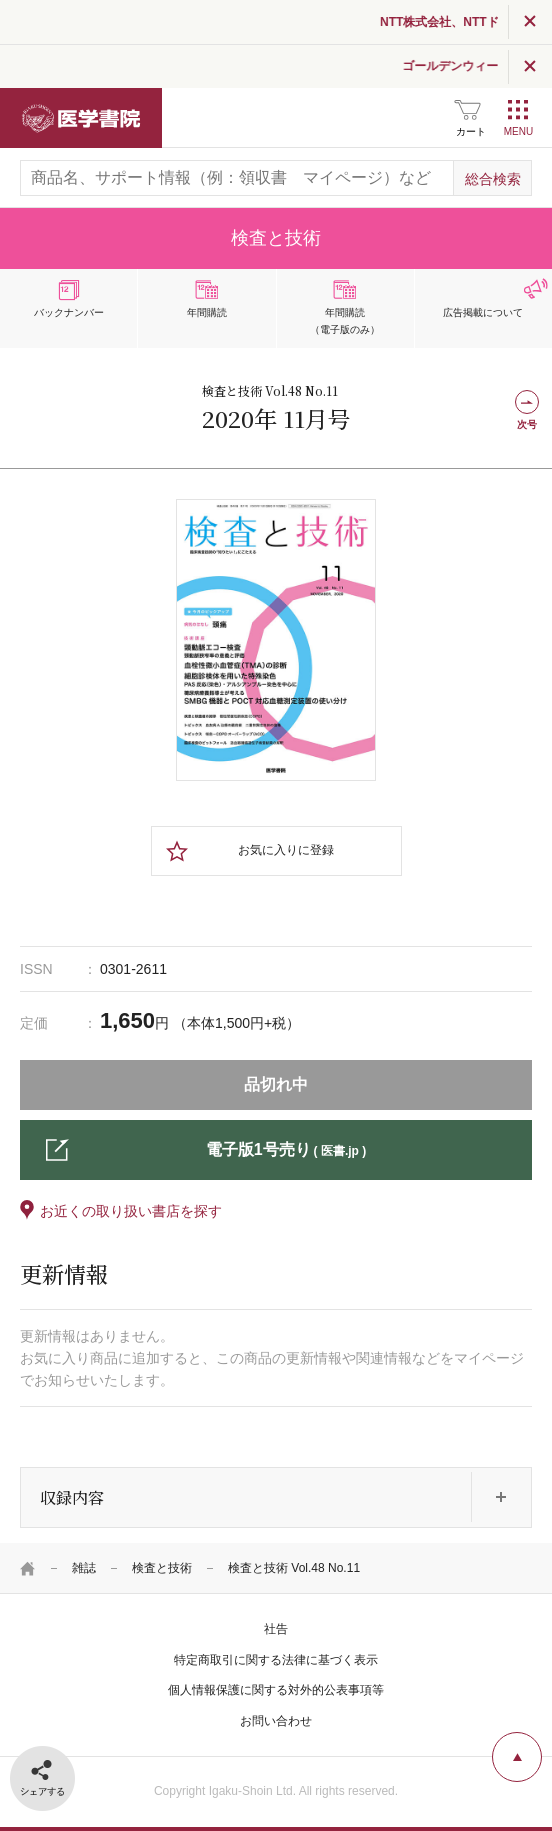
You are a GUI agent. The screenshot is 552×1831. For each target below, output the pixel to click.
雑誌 (84, 1568)
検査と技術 (162, 1568)
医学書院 (81, 118)
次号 (527, 424)
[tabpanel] (276, 640)
